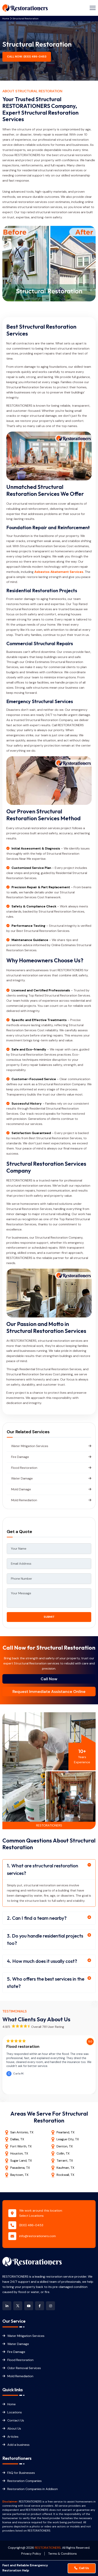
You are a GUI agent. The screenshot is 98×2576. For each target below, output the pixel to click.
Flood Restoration (20, 2360)
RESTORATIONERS (48, 2548)
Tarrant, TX (65, 2160)
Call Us (81, 2568)
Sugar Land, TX (21, 2160)
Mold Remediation (20, 2376)
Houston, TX (19, 2153)
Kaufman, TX (65, 2168)
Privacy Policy (31, 2553)
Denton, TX (65, 2146)
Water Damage (18, 2344)
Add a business (18, 2445)
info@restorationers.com (37, 2236)
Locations (14, 2412)
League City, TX (68, 2139)
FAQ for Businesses (21, 2473)
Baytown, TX (19, 2175)
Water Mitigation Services (25, 2336)
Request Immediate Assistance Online (49, 1691)
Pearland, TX (66, 2132)
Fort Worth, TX (21, 2146)
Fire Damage (16, 2352)
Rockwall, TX (65, 2175)
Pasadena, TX (20, 2168)
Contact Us (15, 2420)
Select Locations (31, 2216)
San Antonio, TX (22, 2132)
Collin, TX (63, 2153)
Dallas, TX (17, 2139)
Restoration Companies (24, 2481)
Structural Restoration (25, 18)
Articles (12, 2437)
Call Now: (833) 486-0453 (26, 56)
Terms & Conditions (62, 2553)
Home (5, 18)
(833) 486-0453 (31, 2225)
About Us (14, 2428)
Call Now (49, 1678)
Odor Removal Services (24, 2368)
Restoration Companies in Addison (32, 2489)
